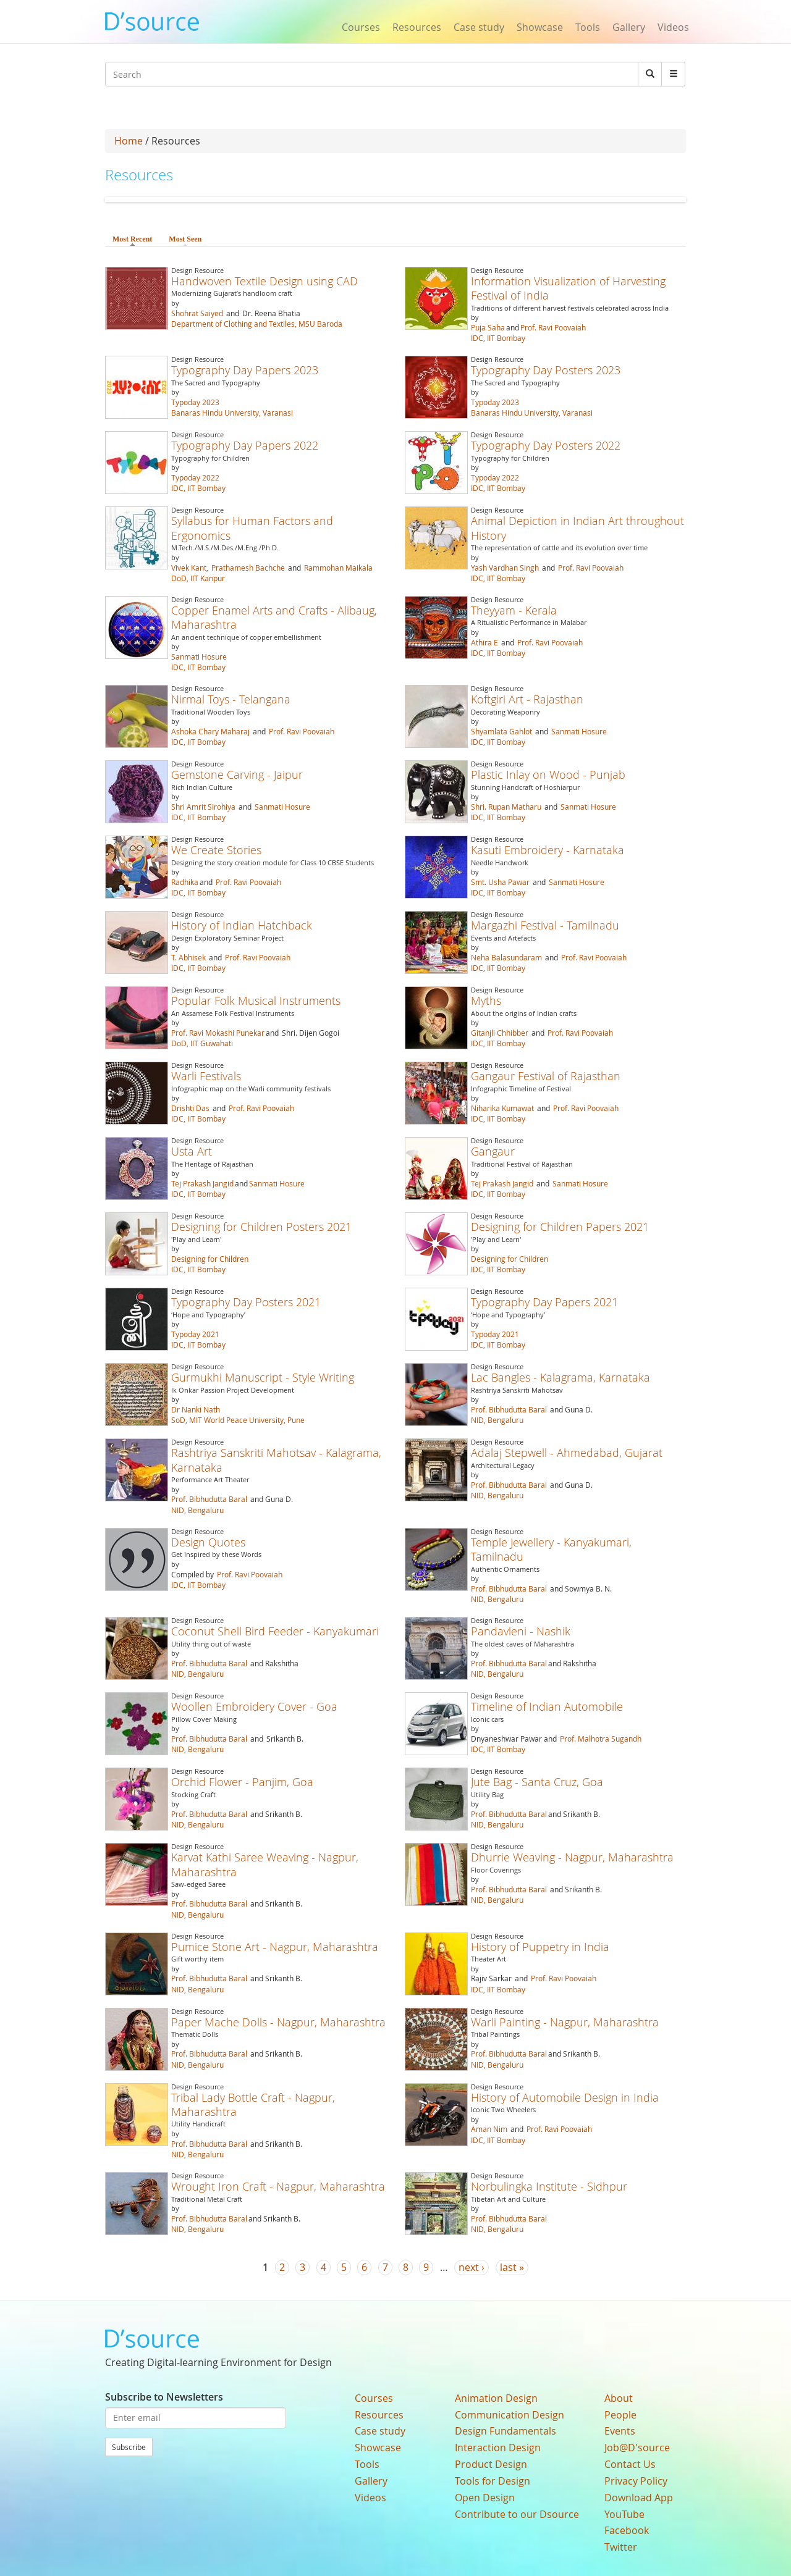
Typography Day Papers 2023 (244, 370)
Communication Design (509, 2415)
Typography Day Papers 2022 (244, 445)
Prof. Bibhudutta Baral (509, 1409)
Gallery (628, 27)
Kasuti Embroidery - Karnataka (547, 849)
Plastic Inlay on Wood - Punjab (548, 774)
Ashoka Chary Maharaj (210, 731)
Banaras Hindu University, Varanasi (232, 412)
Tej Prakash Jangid (202, 1183)
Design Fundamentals (505, 2431)
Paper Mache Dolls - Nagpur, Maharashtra (278, 2022)
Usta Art (191, 1151)
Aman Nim (489, 2129)
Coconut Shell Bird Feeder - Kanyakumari (275, 1631)
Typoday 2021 (195, 1334)
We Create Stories (216, 849)
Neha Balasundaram (506, 957)
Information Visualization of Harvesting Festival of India (568, 288)
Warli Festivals (206, 1075)
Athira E (484, 642)
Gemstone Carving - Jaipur (237, 774)
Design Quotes (208, 1542)
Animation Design (496, 2398)
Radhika (184, 882)
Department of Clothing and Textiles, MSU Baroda (256, 324)
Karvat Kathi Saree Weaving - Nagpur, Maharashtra (264, 1864)
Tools (587, 27)
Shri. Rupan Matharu (506, 807)
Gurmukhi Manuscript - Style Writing (262, 1377)
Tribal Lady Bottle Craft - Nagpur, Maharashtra (253, 2104)
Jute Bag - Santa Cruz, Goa (537, 1781)
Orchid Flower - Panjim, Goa (242, 1781)
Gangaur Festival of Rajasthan (545, 1075)
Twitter (620, 2547)
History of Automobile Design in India (565, 2097)
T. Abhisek (188, 957)
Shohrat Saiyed (197, 313)
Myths (486, 1000)
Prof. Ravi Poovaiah (553, 327)
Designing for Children (209, 1259)
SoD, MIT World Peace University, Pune (238, 1420)
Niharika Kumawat (502, 1108)
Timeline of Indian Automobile (547, 1706)
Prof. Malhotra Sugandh (600, 1738)
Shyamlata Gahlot (501, 731)
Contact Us (630, 2464)
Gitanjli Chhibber (499, 1033)
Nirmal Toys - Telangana (230, 699)
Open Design (485, 2497)
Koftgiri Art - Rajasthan (527, 699)
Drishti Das (190, 1108)
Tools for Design (492, 2481)
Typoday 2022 (195, 477)
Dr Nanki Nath (195, 1409)
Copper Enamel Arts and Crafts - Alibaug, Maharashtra (274, 617)
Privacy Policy (635, 2481)
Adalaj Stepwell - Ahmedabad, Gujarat (566, 1452)
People (620, 2415)
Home (128, 141)
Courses (361, 27)
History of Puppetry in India (540, 1946)
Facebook (626, 2530)
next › (471, 2267)
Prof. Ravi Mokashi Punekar (217, 1033)
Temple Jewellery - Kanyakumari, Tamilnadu (551, 1549)
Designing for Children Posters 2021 (261, 1226)
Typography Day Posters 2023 (545, 370)
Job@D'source (637, 2447)
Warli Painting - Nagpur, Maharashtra (565, 2022)
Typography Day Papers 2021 (544, 1301)
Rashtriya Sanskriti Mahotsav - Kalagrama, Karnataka (276, 1459)
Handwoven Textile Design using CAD (264, 281)
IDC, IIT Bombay (498, 338)
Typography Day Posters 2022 (545, 445)
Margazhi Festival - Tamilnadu (545, 925)
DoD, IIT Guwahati (202, 1043)
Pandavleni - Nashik (520, 1631)
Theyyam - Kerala (514, 610)
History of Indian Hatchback (241, 925)
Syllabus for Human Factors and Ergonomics (252, 527)
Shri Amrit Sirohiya (203, 807)
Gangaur (493, 1151)
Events (619, 2431)
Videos (673, 27)
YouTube (624, 2514)
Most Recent (132, 239)
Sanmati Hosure (199, 656)
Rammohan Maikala (338, 568)
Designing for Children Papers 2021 (560, 1226)
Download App (638, 2497)
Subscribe (129, 2447)
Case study (479, 27)
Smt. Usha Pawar (500, 882)
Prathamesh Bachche (248, 568)
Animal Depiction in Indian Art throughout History (577, 527)
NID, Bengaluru (497, 1420)
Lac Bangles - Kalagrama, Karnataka (560, 1377)
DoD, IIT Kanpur (198, 578)
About (618, 2398)
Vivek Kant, (190, 568)
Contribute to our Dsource (517, 2514)
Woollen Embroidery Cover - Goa (254, 1706)
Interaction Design (498, 2447)
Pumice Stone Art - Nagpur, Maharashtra (274, 1946)
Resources (416, 27)
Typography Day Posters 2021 (246, 1301)
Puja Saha (488, 327)
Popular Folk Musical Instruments (256, 1000)
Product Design (491, 2464)
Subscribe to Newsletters (164, 2397)
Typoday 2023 (195, 402)
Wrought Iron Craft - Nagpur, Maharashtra (278, 2186)
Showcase (540, 27)
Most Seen (185, 239)
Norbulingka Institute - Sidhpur (549, 2186)
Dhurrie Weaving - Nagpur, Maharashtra (572, 1857)
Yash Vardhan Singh (505, 568)
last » (512, 2267)
